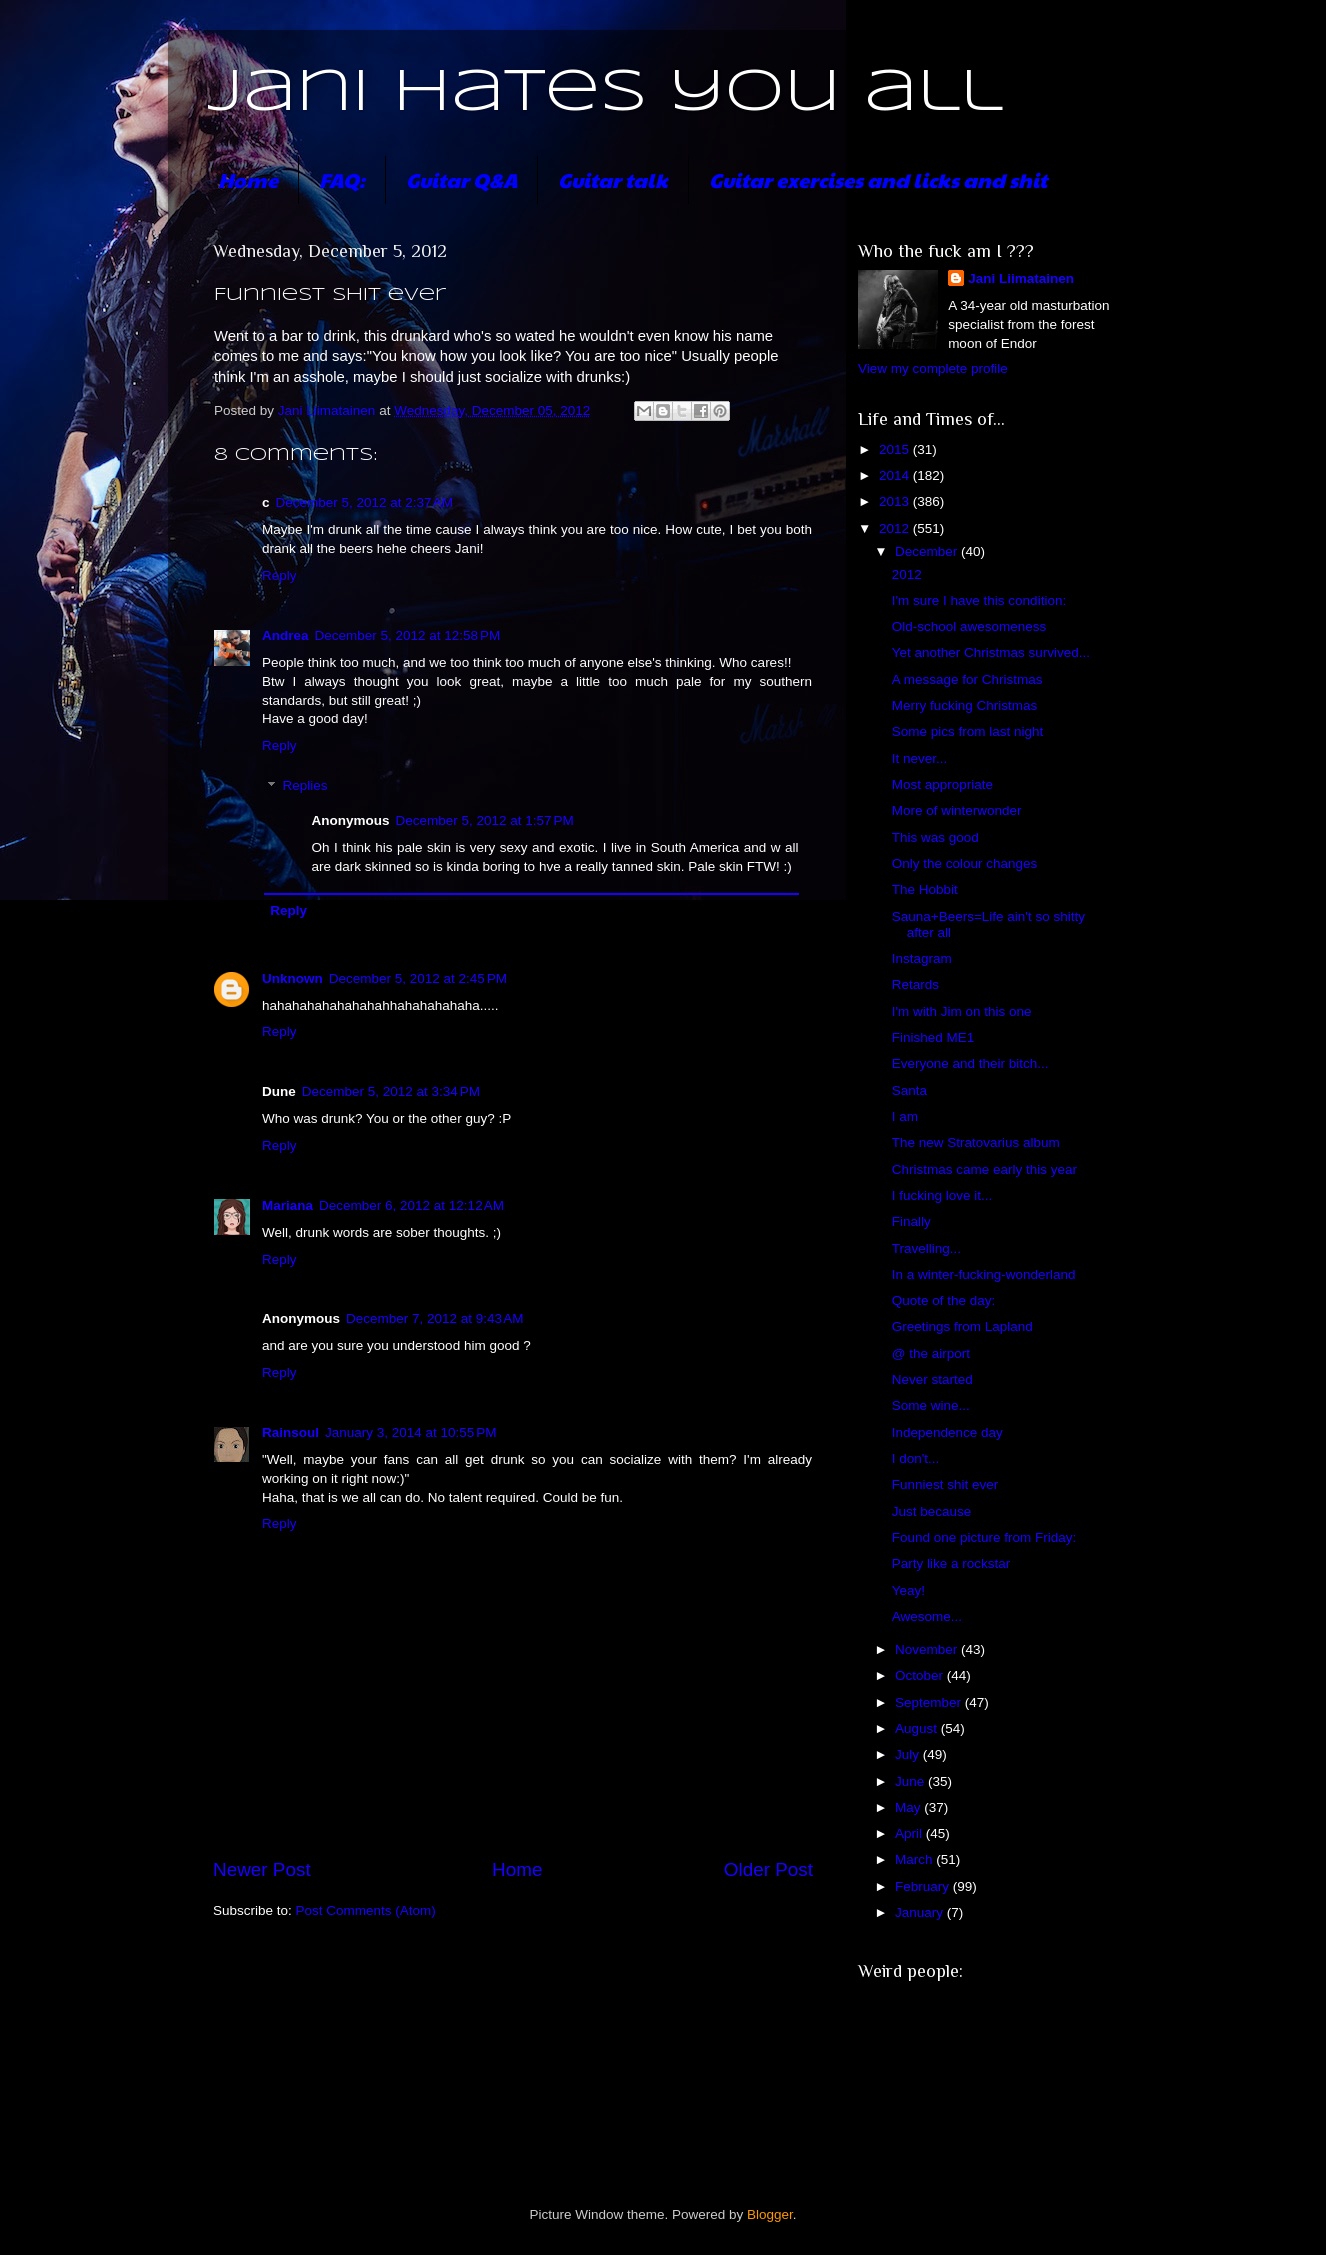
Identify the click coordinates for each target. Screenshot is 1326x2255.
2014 (896, 475)
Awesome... (927, 1616)
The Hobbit (925, 889)
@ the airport (931, 1353)
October (921, 1675)
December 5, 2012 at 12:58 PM (408, 635)
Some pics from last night (968, 731)
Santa (909, 1090)
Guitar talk (613, 180)
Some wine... (931, 1405)
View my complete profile (933, 368)
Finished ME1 (933, 1037)
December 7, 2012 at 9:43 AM (434, 1318)
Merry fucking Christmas (965, 705)
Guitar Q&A (461, 180)
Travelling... (926, 1248)
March (915, 1859)
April (910, 1833)
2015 (896, 449)
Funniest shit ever (945, 1484)
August (918, 1728)
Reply (279, 575)
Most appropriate (942, 784)
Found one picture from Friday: (984, 1537)
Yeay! (908, 1590)
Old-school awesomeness (969, 626)
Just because (932, 1511)
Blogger (770, 2214)
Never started (932, 1379)
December (928, 551)
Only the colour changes (965, 863)
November (928, 1649)
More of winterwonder (957, 810)
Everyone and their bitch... (970, 1063)
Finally (911, 1221)
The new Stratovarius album (976, 1142)
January (921, 1912)
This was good (935, 837)
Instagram (922, 958)
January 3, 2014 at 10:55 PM (411, 1432)
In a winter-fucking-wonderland (984, 1274)
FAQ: (342, 180)
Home (248, 180)
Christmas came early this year (984, 1169)
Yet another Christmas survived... (991, 652)
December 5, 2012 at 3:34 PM (391, 1091)
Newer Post (262, 1869)
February (924, 1886)
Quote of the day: (944, 1300)
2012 (896, 528)
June (911, 1781)
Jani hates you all (605, 93)
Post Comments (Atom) (366, 1910)
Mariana (287, 1205)
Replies (305, 786)
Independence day (947, 1432)
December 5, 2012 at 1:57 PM (485, 820)
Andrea (285, 635)
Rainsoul (290, 1432)
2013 (896, 501)
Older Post (768, 1869)
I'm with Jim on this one (962, 1011)
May (909, 1807)
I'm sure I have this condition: (979, 600)
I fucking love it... (942, 1195)
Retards (915, 984)
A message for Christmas (967, 679)
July (909, 1754)
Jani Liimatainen (1021, 278)
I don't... (916, 1458)
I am (905, 1116)
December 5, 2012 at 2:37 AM (364, 502)
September (930, 1702)
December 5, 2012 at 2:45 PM (418, 978)
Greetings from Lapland (962, 1326)
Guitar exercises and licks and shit (878, 180)
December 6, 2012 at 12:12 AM (411, 1205)
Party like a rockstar (951, 1563)
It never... (920, 758)
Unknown (292, 978)
